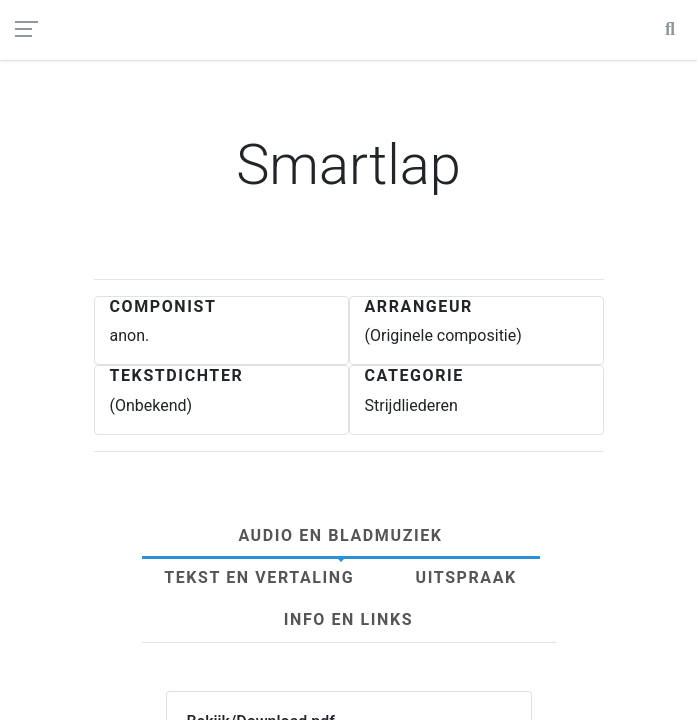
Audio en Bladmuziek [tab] (340, 535)
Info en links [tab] (348, 619)
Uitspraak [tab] (466, 577)
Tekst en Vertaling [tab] (259, 577)
